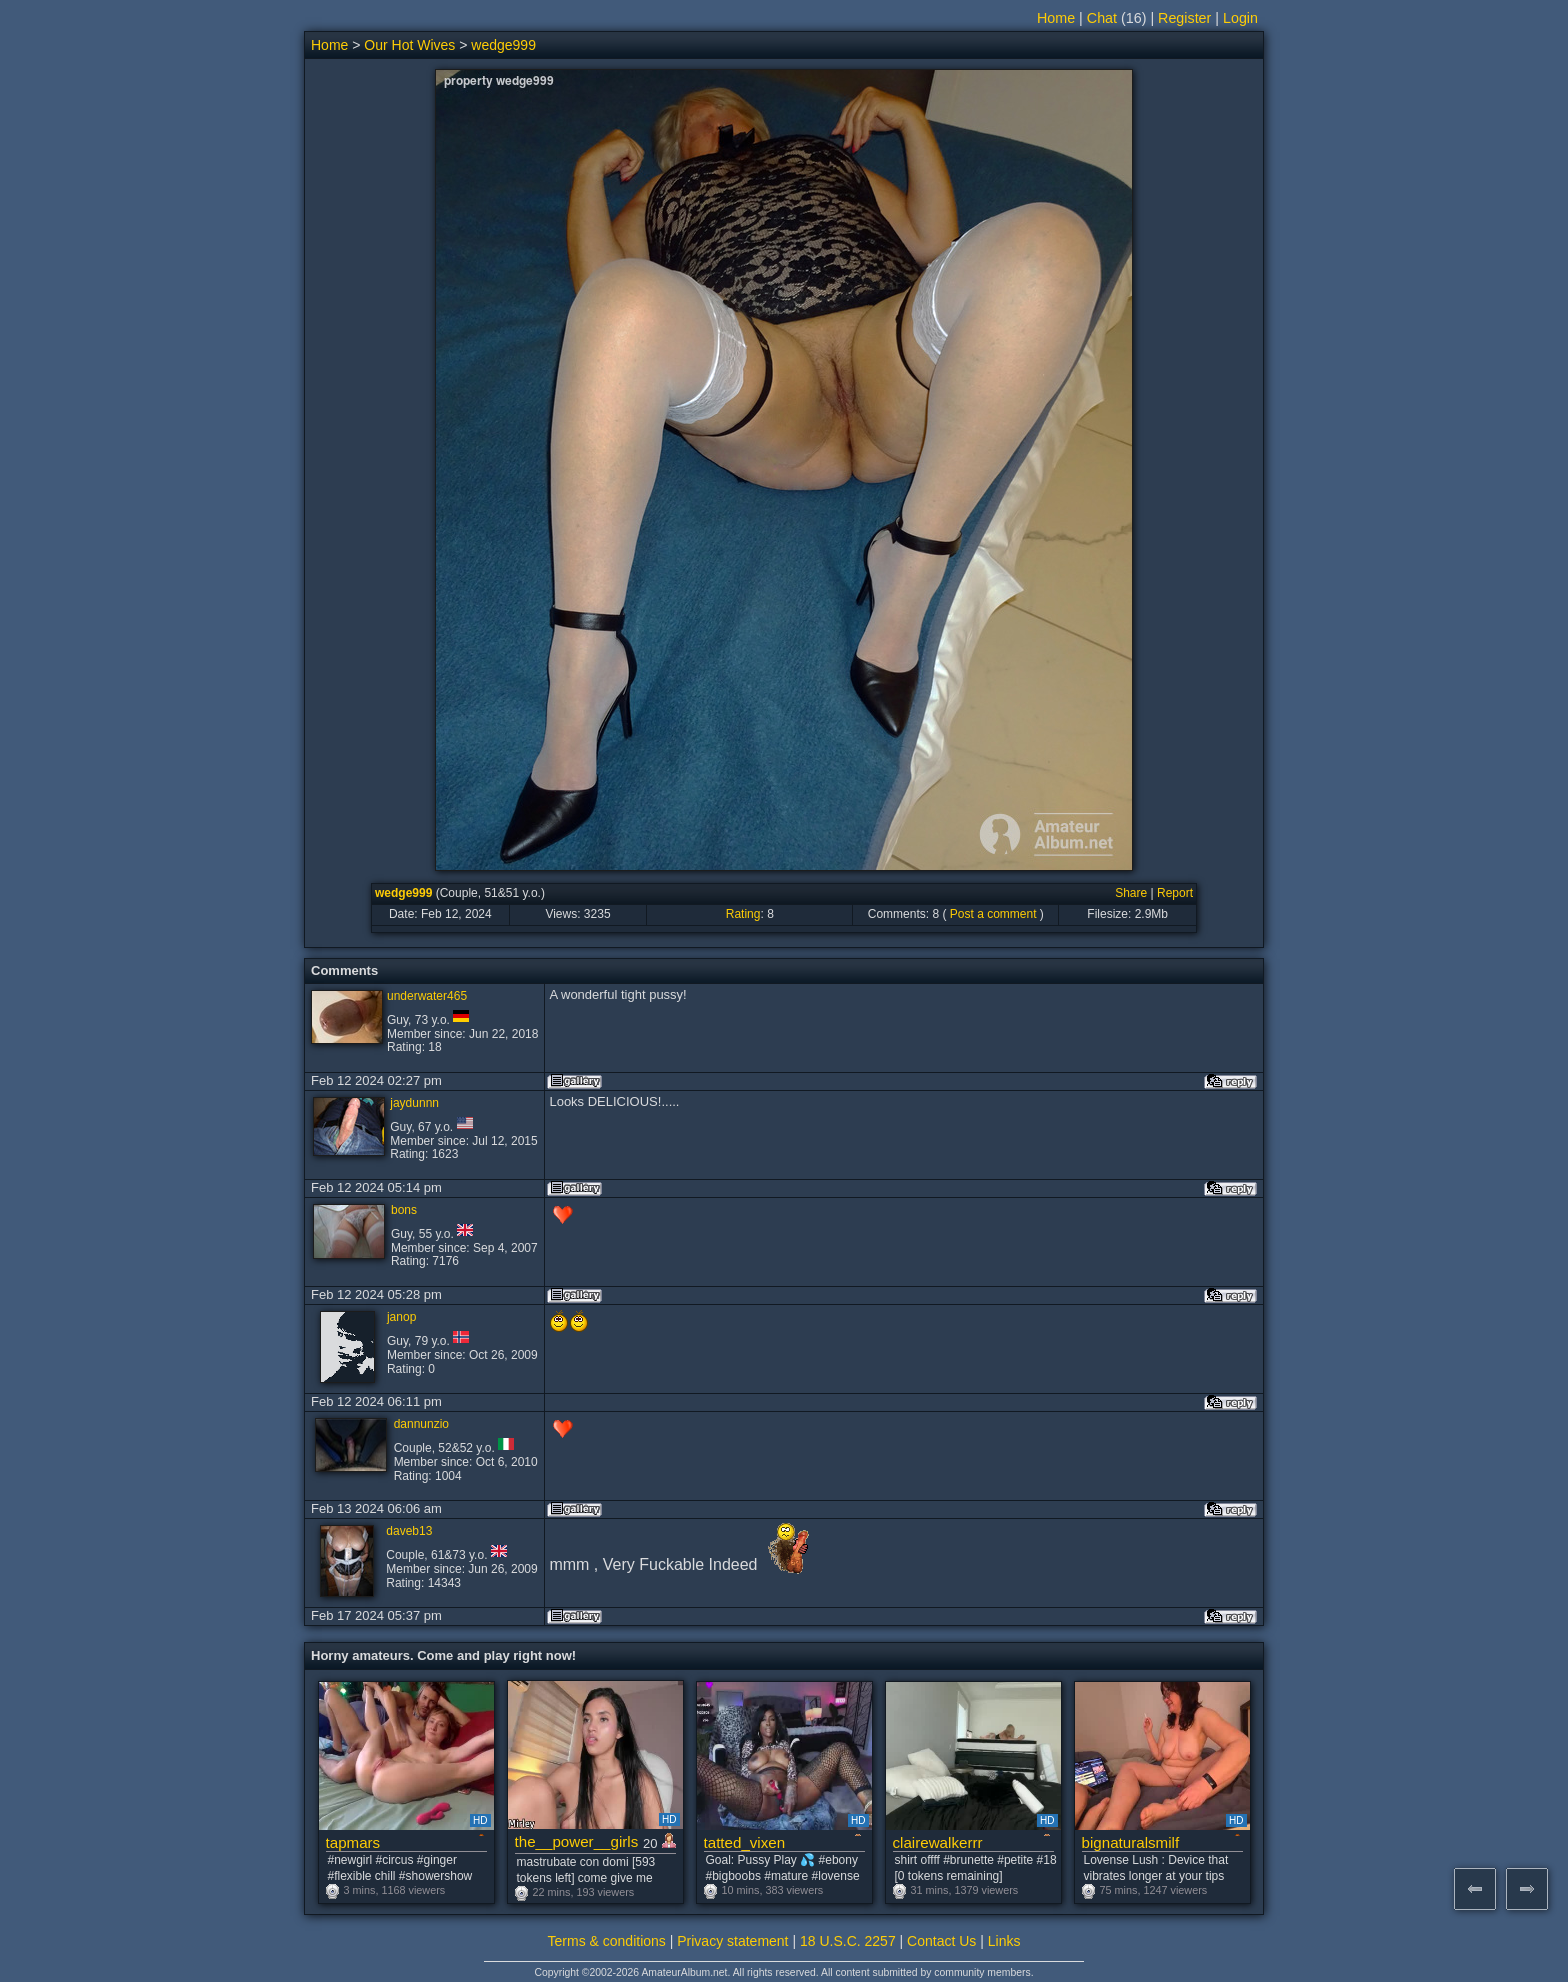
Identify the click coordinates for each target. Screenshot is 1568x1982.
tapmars (353, 1842)
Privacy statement (732, 1941)
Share (1131, 893)
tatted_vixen (745, 1842)
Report (1175, 893)
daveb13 (409, 1531)
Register (1184, 18)
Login (1240, 18)
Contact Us (941, 1941)
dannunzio (421, 1424)
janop (401, 1317)
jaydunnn (414, 1103)
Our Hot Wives (409, 45)
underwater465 (427, 996)
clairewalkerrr (938, 1842)
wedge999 (503, 45)
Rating (743, 914)
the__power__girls (577, 1841)
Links (1004, 1941)
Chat (1102, 18)
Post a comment (993, 914)
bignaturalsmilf (1131, 1842)
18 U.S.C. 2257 (848, 1941)
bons (404, 1210)
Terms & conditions (607, 1941)
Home (1056, 18)
